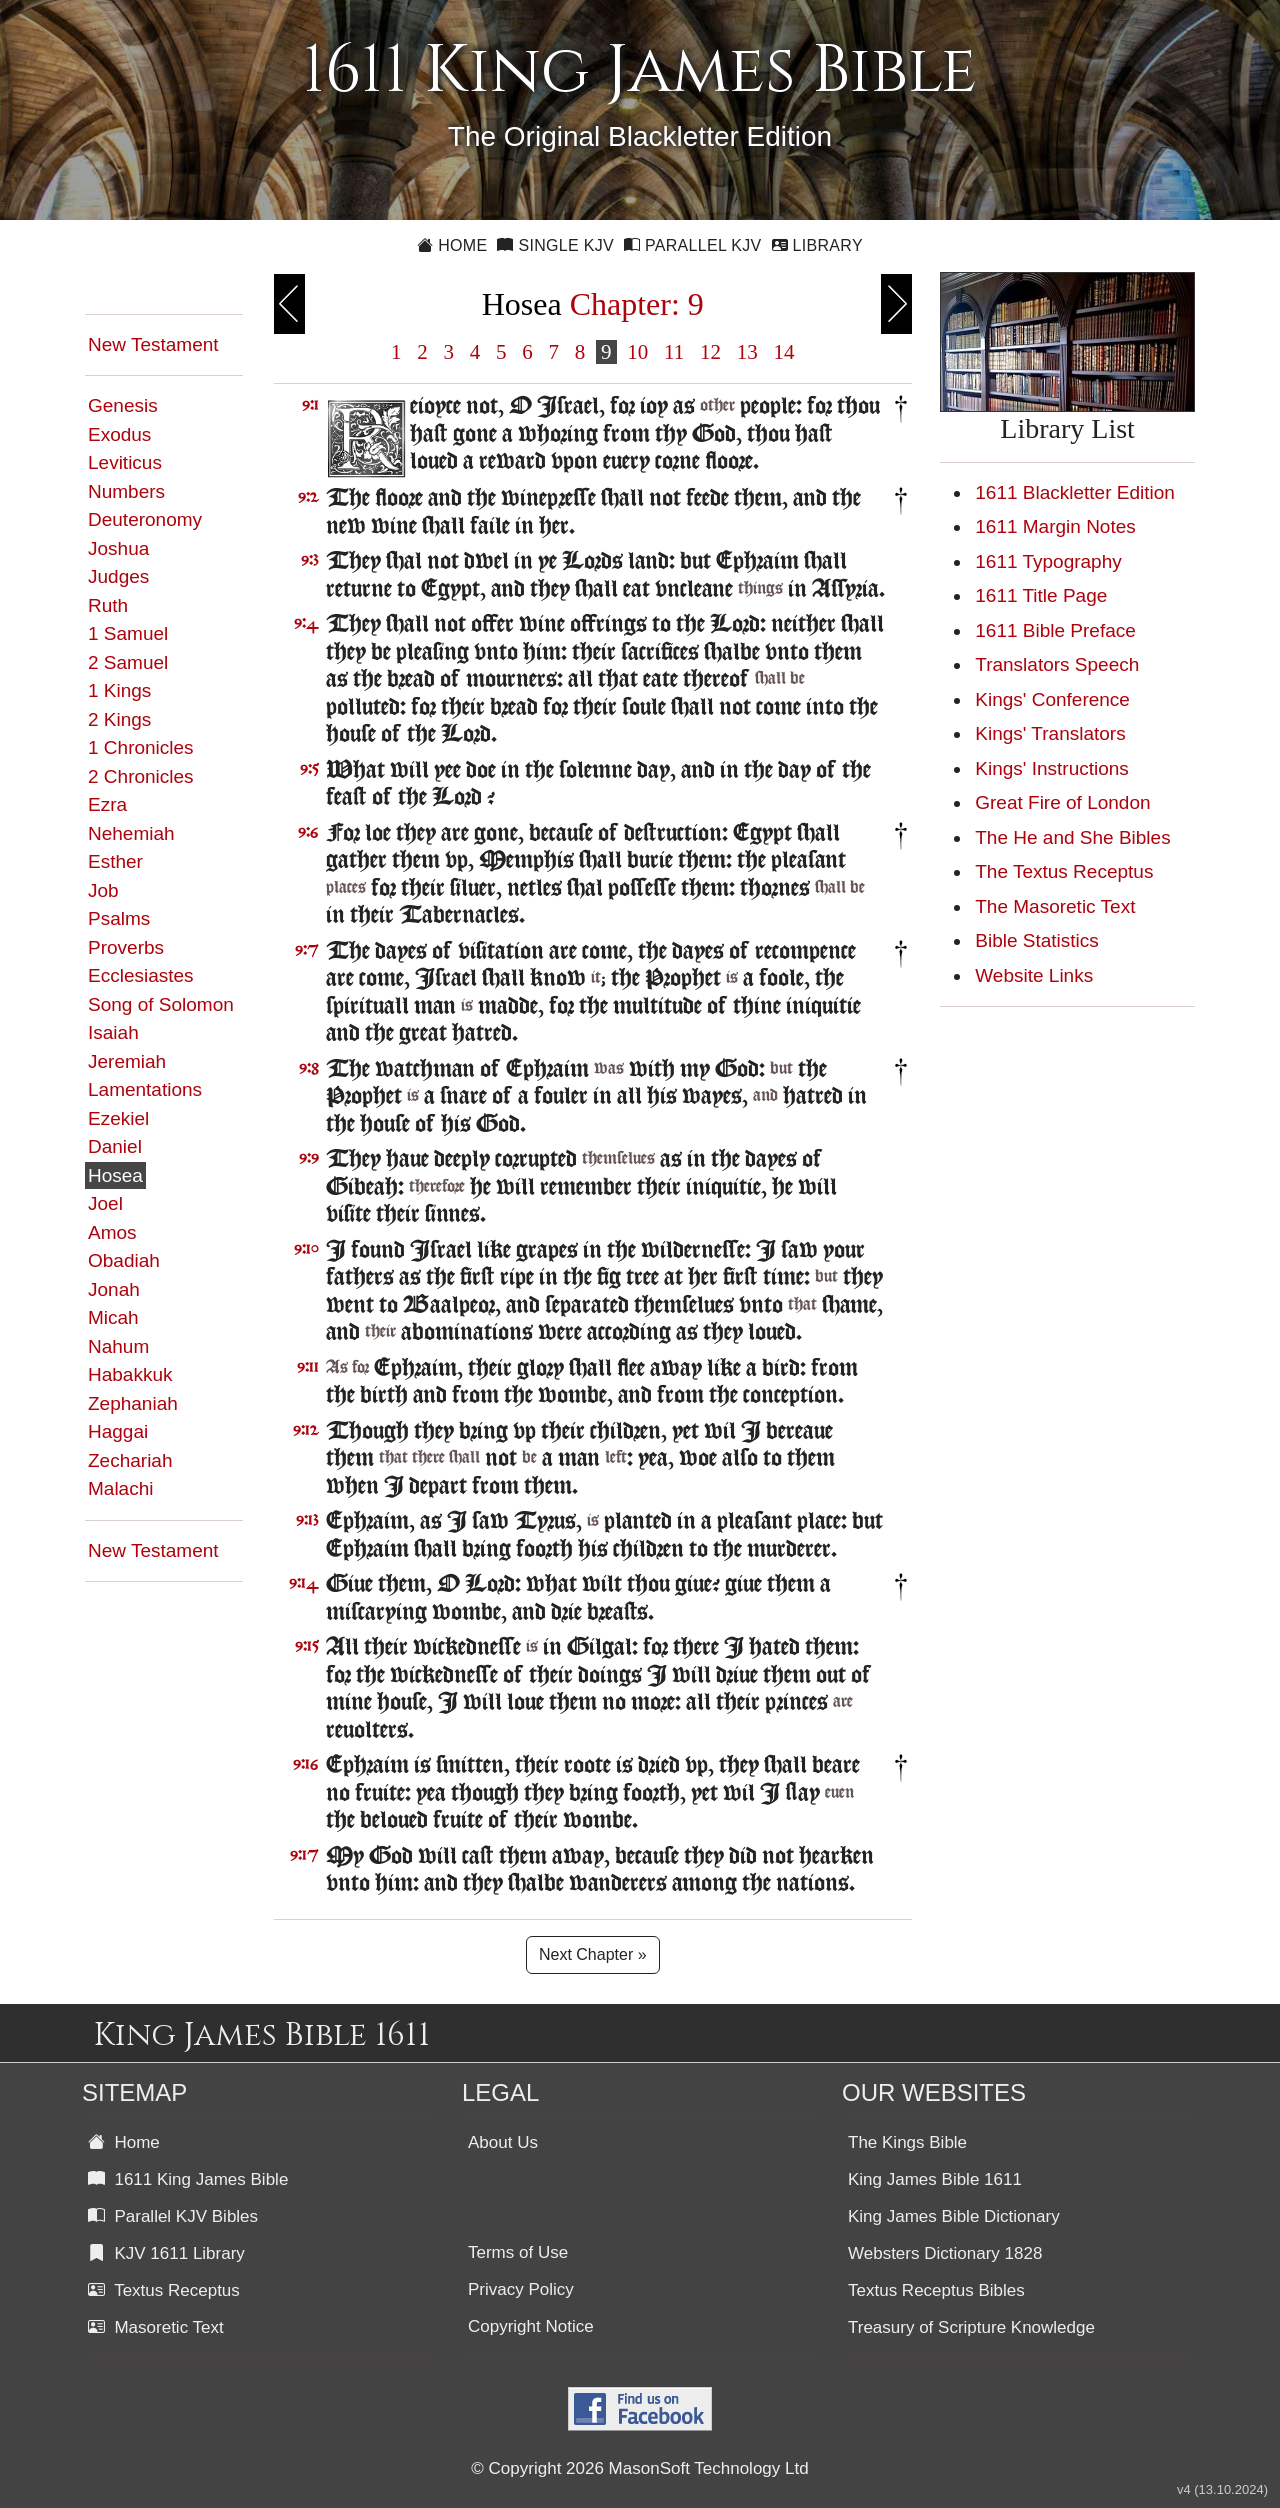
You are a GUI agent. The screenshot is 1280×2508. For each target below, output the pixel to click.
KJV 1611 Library (166, 2253)
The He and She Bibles (1072, 837)
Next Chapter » (593, 1954)
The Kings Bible (907, 2142)
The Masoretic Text (1055, 906)
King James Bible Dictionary (954, 2216)
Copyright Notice (531, 2326)
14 (784, 352)
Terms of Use (518, 2252)
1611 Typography (1048, 561)
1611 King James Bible (188, 2179)
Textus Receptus (164, 2290)
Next (896, 304)
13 (747, 352)
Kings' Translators (1050, 733)
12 (711, 352)
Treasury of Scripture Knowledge (971, 2327)
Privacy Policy (521, 2289)
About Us (503, 2142)
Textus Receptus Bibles (936, 2290)
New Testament (153, 344)
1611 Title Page (1041, 595)
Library (817, 245)
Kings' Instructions (1052, 768)
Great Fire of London (1062, 802)
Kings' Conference (1052, 699)
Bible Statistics (1037, 940)
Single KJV (555, 245)
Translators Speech (1057, 664)
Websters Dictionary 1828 (945, 2253)
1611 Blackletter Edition (1075, 492)
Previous (289, 304)
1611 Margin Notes (1055, 526)
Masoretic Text (156, 2327)
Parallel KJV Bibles (173, 2216)
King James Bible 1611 (935, 2179)
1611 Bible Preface (1055, 630)
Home (452, 245)
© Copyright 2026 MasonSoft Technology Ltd (639, 2468)
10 (638, 352)
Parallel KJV (693, 245)
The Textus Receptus (1064, 871)
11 (674, 352)
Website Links (1034, 975)
